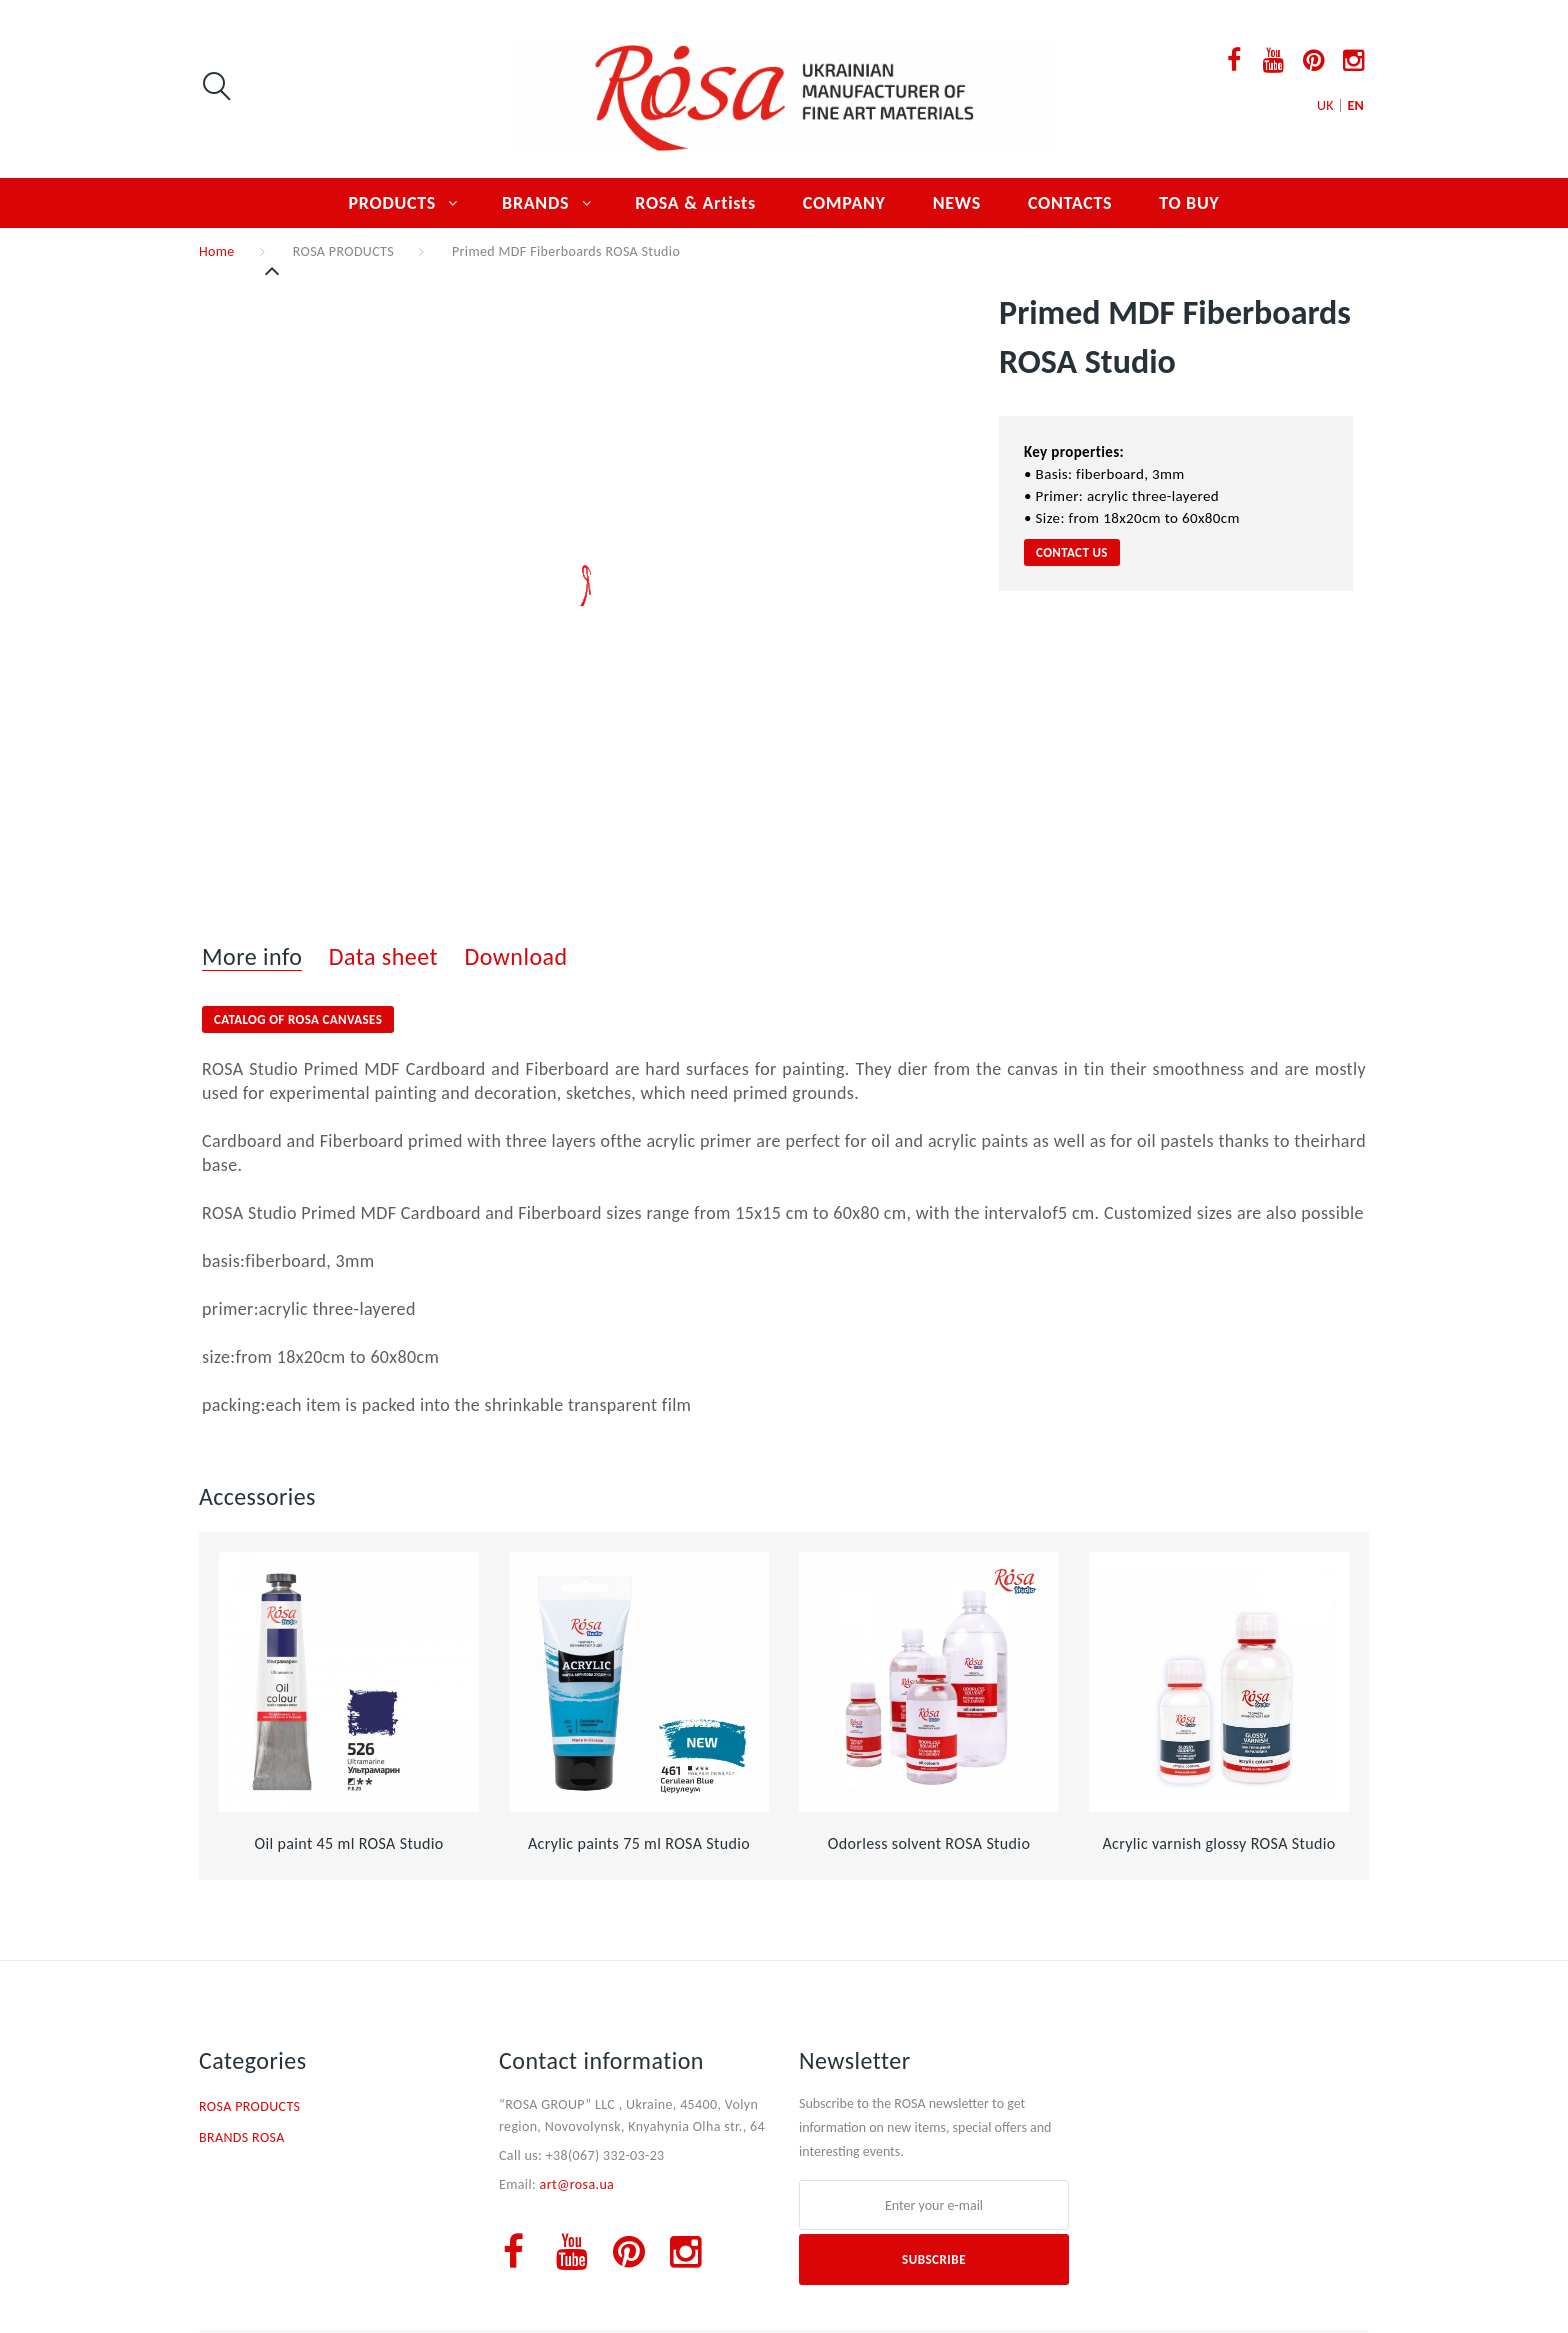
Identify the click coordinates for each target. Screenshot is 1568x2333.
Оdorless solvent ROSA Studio (929, 1843)
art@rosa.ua (577, 2184)
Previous (274, 271)
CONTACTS (1070, 203)
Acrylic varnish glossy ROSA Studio (1218, 1843)
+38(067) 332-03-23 (605, 2155)
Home (217, 251)
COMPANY (844, 203)
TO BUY (1189, 203)
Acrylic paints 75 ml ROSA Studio (639, 1843)
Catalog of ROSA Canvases (298, 1019)
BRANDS (535, 203)
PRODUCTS (393, 203)
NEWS (957, 203)
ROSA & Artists (695, 203)
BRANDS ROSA (242, 2137)
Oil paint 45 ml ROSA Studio (348, 1843)
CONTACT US (1072, 552)
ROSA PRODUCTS (343, 251)
